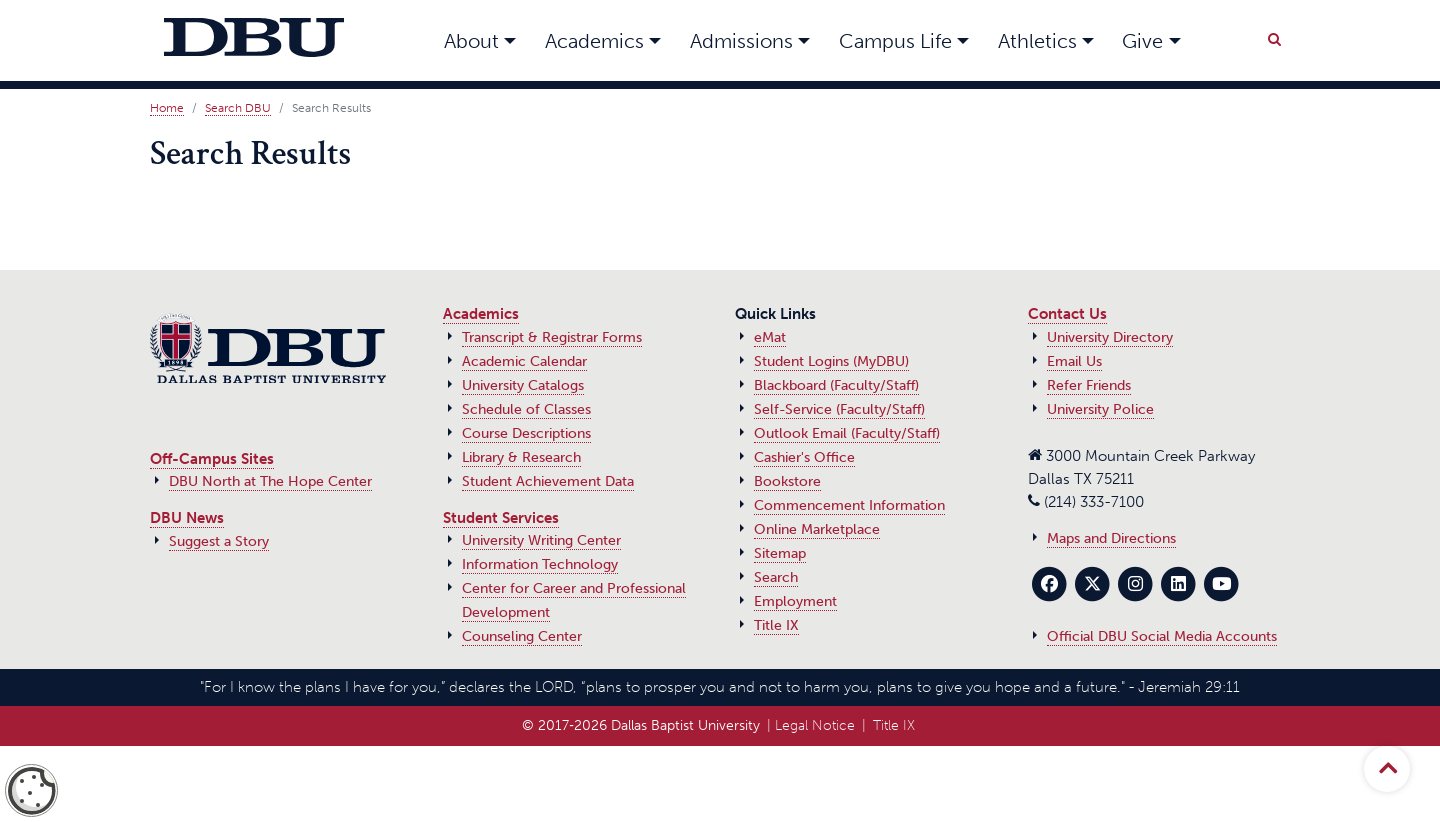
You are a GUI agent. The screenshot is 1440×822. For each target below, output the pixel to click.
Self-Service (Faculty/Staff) (839, 409)
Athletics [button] (1037, 41)
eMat (770, 337)
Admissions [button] (741, 41)
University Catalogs (523, 385)
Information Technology (540, 564)
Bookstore (787, 481)
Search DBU (238, 108)
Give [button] (1142, 41)
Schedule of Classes (526, 409)
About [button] (471, 41)
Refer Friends (1089, 385)
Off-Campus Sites (212, 459)
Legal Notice (815, 725)
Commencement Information (849, 505)
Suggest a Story (219, 541)
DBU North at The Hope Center (270, 481)
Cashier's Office (804, 457)
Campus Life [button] (895, 41)
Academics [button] (594, 41)
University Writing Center (541, 540)
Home (167, 108)
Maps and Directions (1111, 538)
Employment (795, 601)
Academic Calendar (524, 361)
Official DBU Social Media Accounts (1162, 636)
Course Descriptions (526, 433)
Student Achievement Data (548, 481)
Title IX (776, 625)
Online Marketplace (817, 529)
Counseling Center (522, 636)
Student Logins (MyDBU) (831, 361)
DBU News (187, 518)
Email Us (1074, 361)
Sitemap (780, 553)
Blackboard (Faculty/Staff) (836, 385)
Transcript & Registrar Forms (552, 337)
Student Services (501, 518)
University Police (1100, 409)
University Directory (1110, 337)
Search (776, 577)
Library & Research (521, 457)
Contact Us (1067, 314)
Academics (481, 314)
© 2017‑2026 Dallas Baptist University (641, 725)
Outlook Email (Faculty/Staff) (847, 433)
